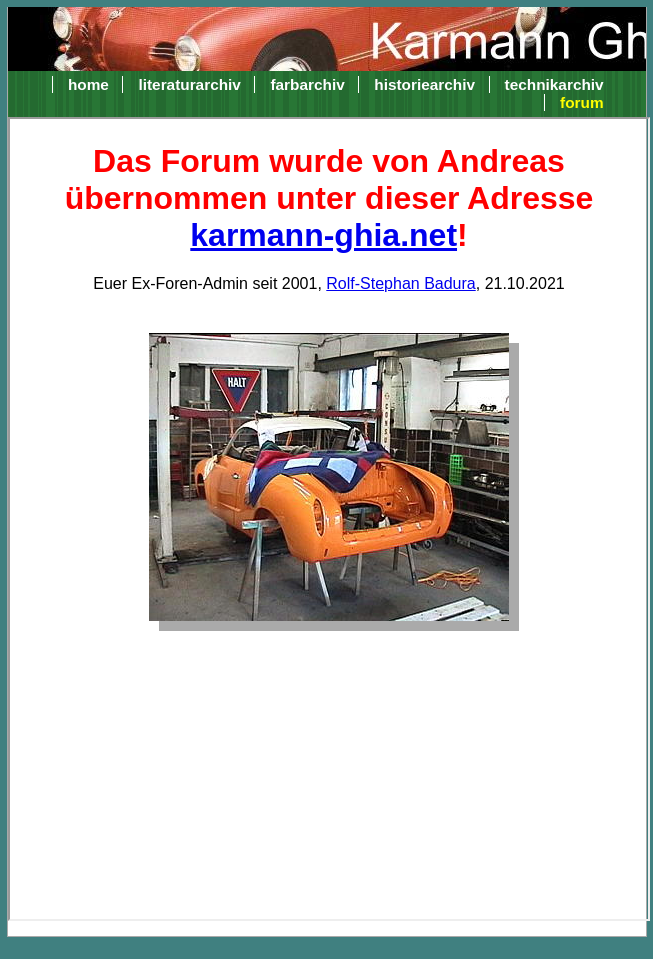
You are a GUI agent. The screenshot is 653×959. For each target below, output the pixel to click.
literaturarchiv (189, 84)
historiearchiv (424, 84)
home (88, 84)
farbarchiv (307, 84)
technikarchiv (554, 84)
